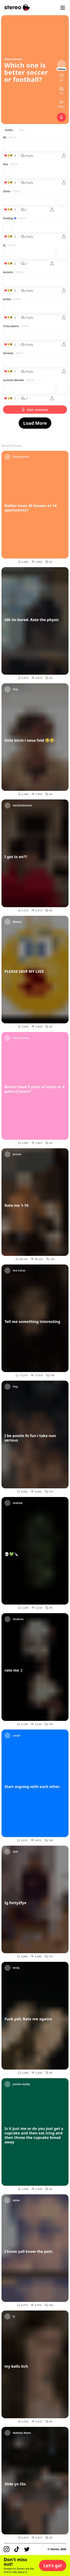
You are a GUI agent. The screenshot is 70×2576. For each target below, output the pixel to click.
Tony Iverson (13, 59)
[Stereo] (17, 7)
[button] (52, 2565)
